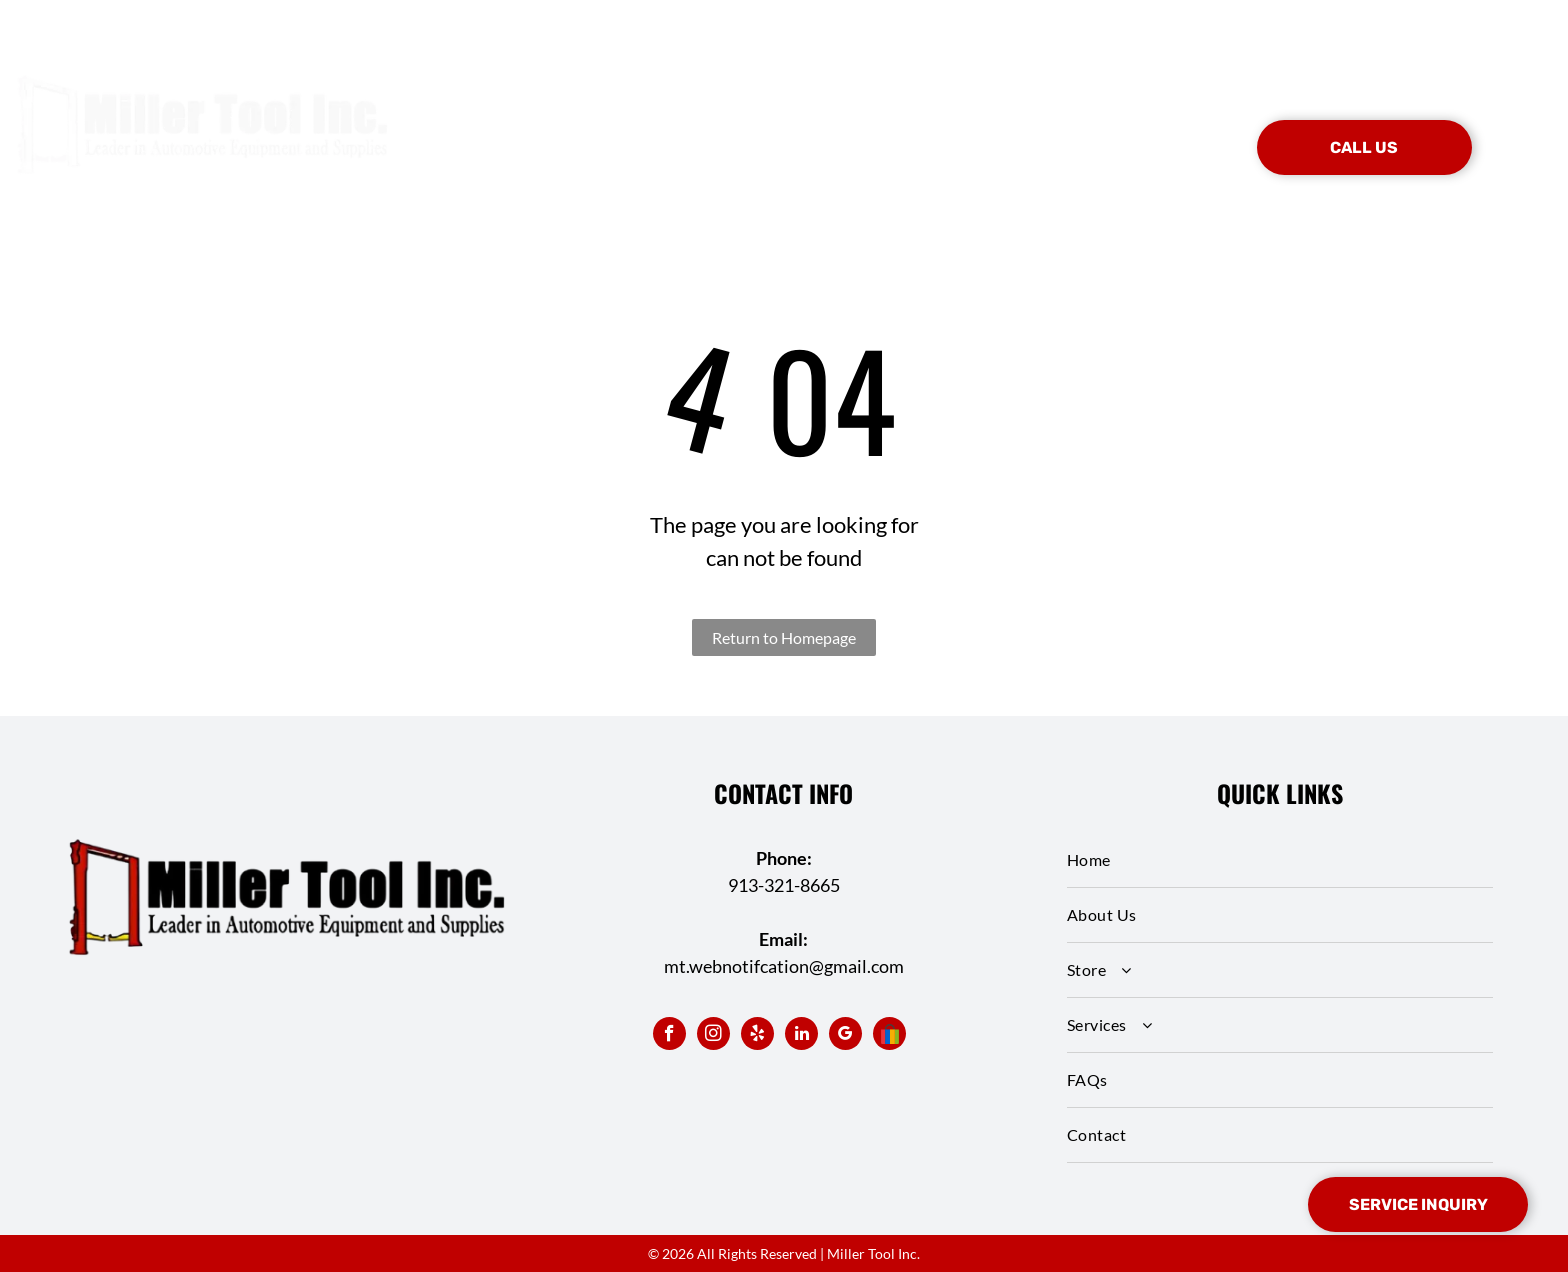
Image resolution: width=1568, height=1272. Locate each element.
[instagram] (713, 1036)
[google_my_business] (845, 1036)
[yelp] (757, 1036)
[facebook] (669, 1036)
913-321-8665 (784, 885)
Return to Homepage (784, 637)
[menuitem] (553, 118)
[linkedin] (801, 1036)
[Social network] (889, 1036)
